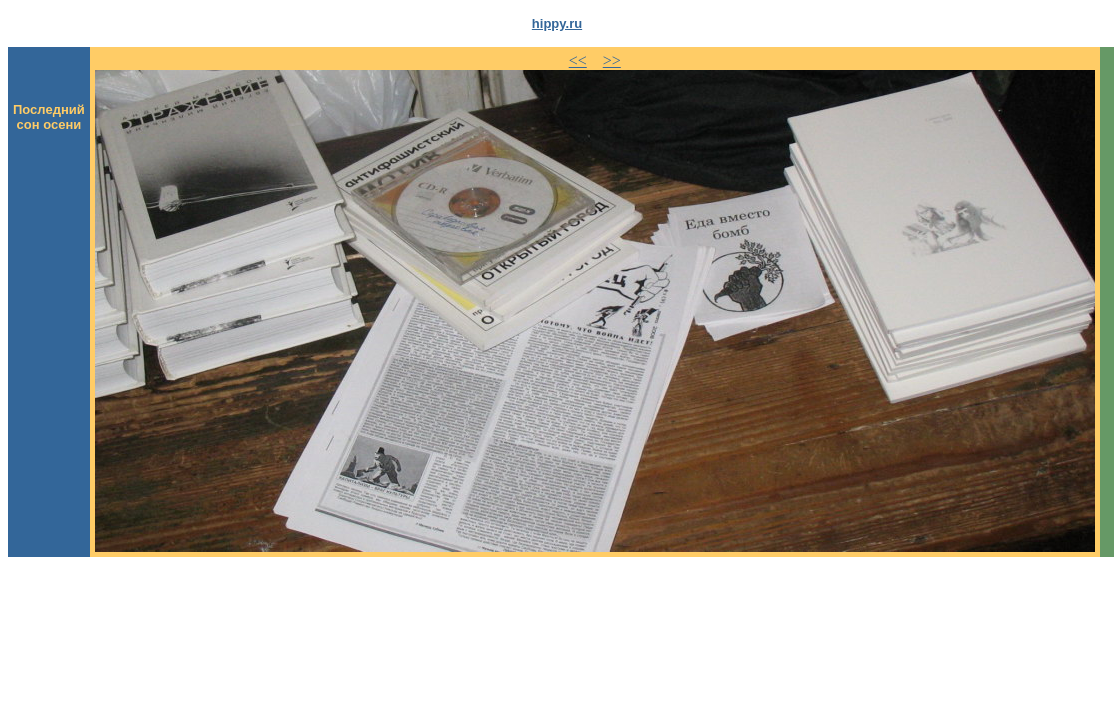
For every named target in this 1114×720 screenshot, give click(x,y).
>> (612, 60)
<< (578, 60)
